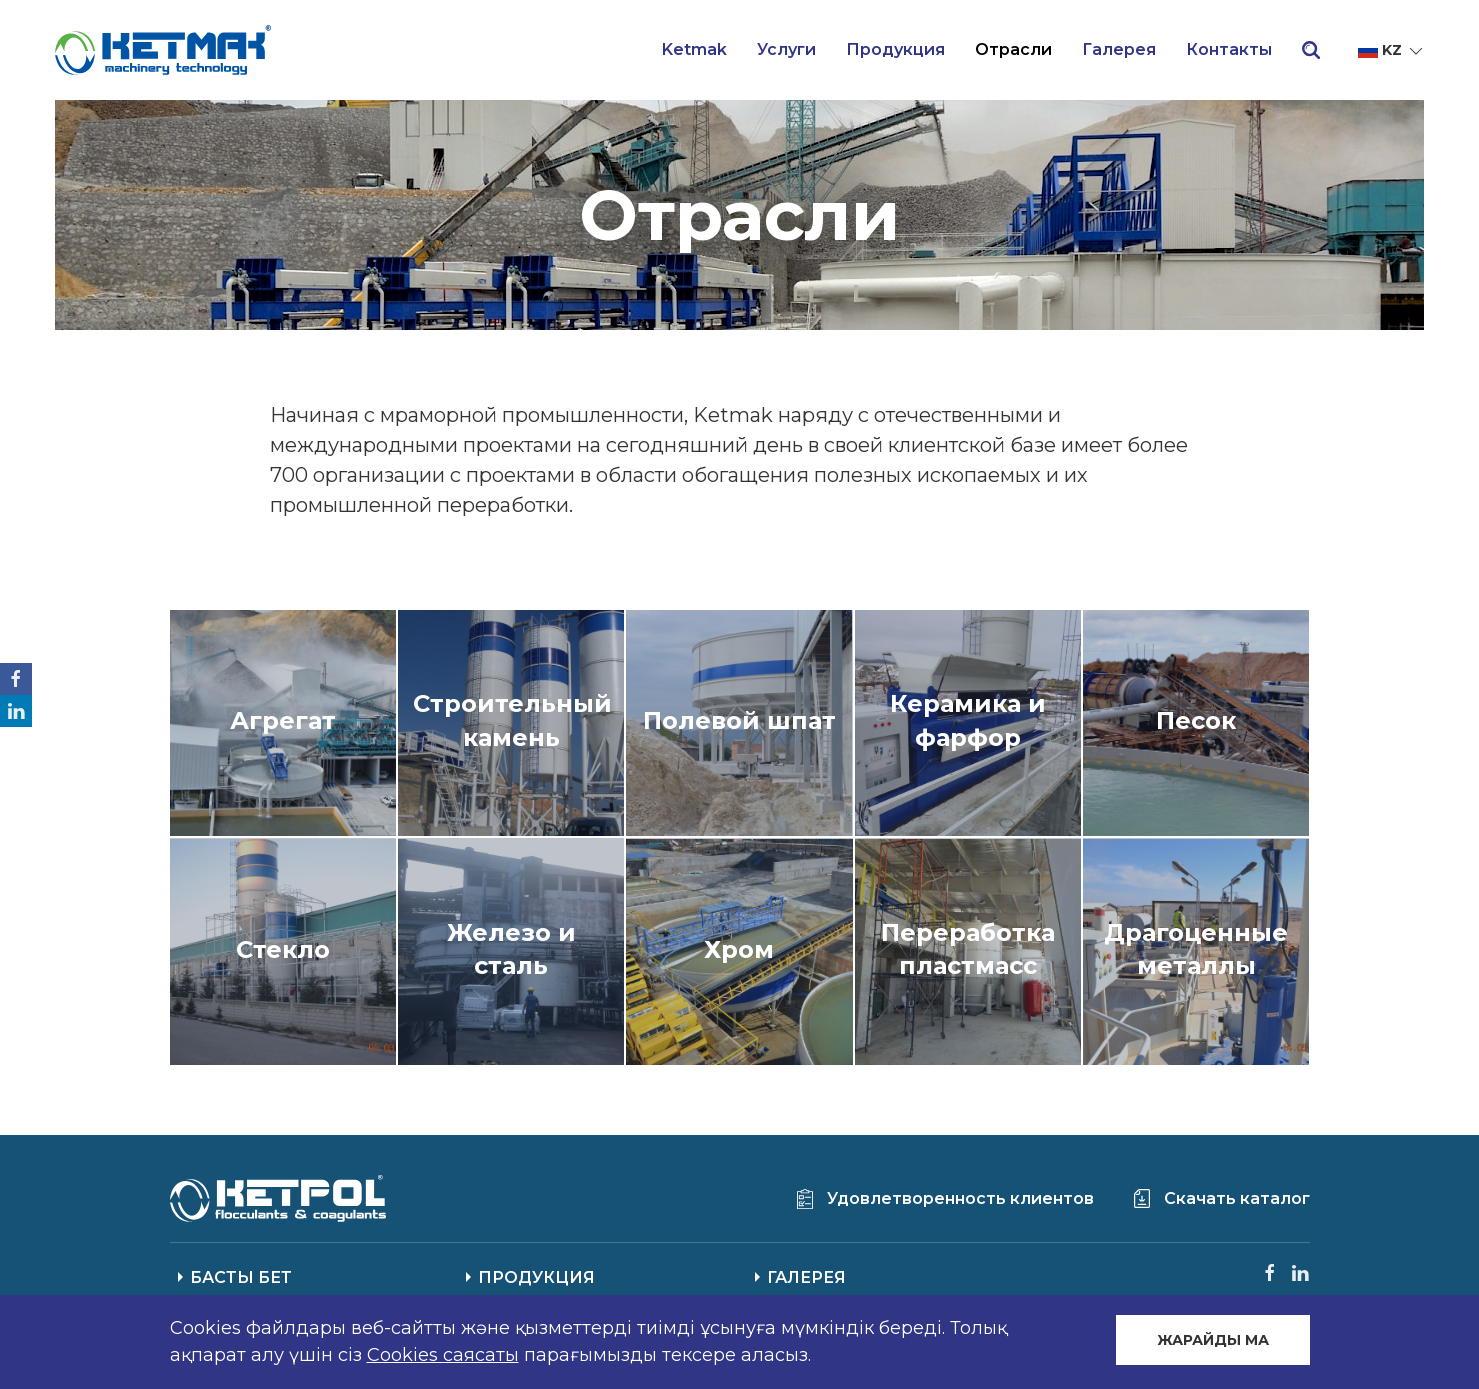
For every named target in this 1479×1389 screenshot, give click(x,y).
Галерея (1119, 49)
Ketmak (694, 49)
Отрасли (1013, 49)
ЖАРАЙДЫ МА (1213, 1340)
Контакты (1229, 49)
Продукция (895, 49)
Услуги (786, 49)
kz (1392, 51)
